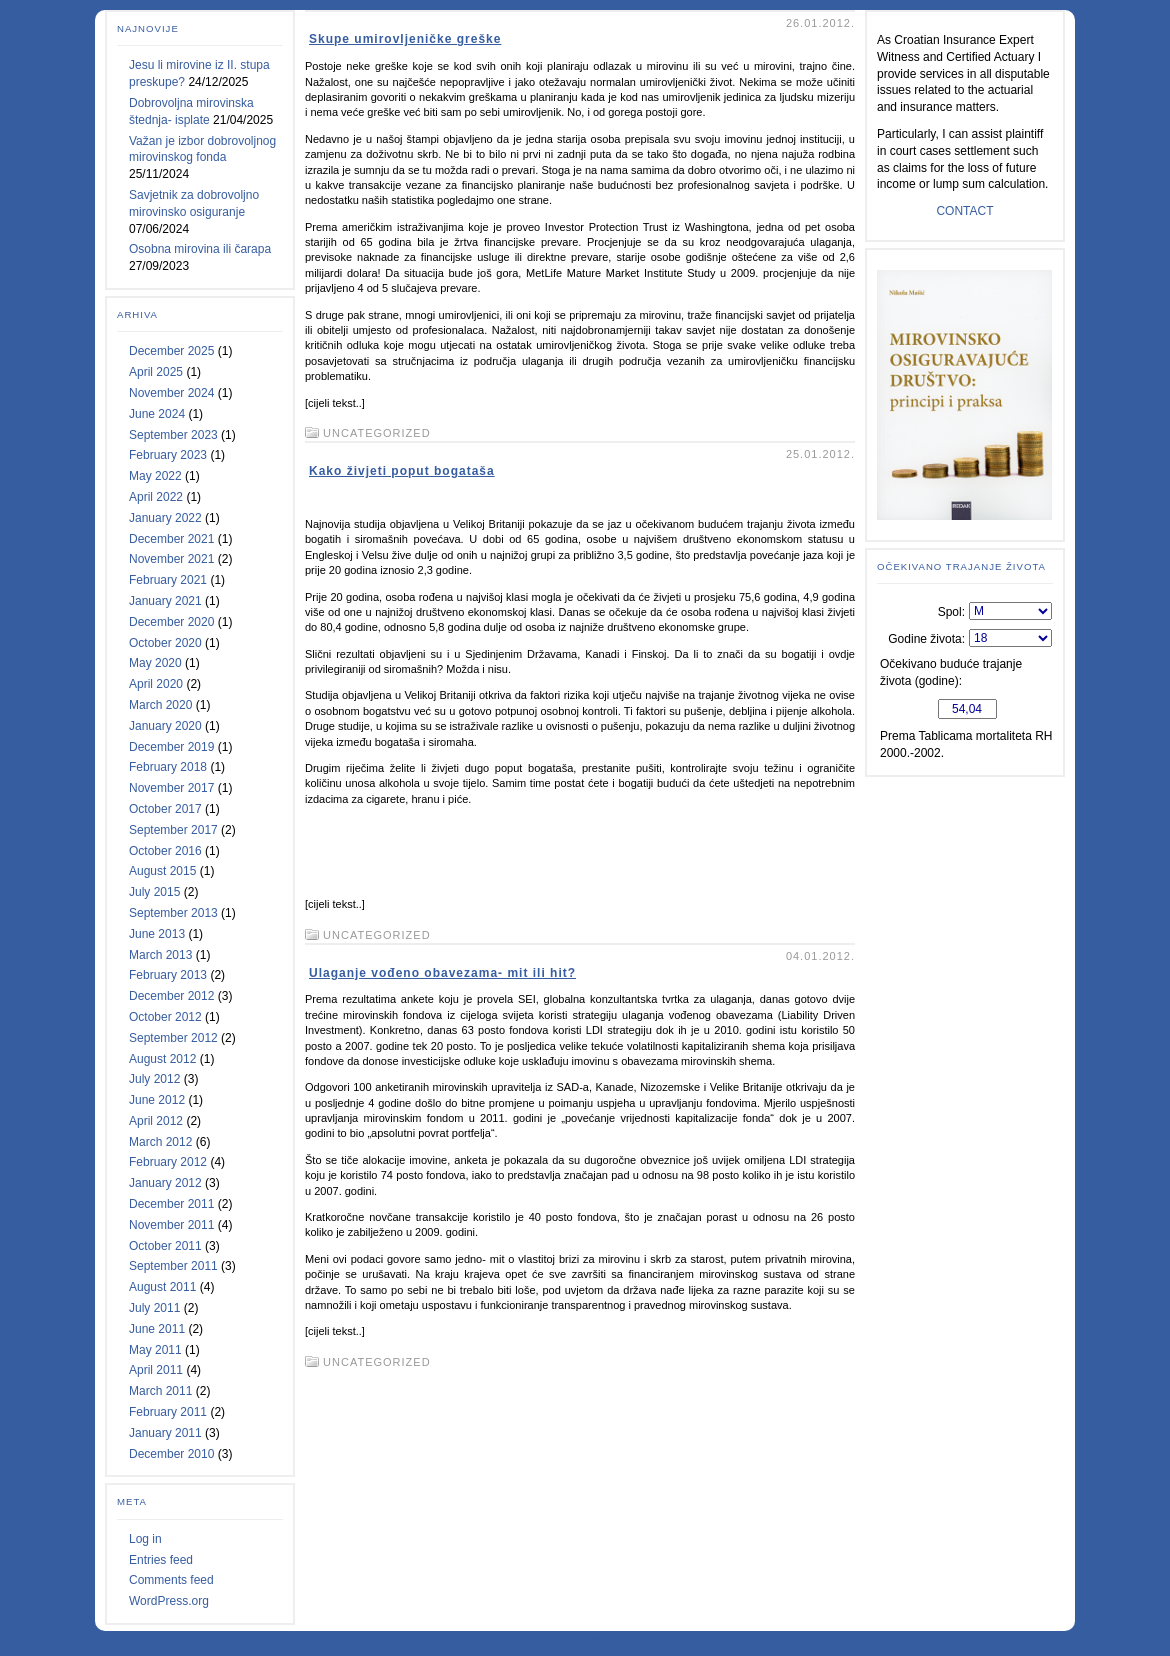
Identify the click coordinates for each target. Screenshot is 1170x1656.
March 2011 (160, 1391)
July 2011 (154, 1308)
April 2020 (156, 684)
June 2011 (157, 1329)
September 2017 (173, 830)
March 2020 (160, 705)
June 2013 (157, 934)
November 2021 (171, 559)
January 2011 (165, 1433)
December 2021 (171, 539)
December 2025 (171, 351)
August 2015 (162, 871)
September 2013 (173, 913)
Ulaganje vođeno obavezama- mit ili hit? (442, 973)
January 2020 (165, 726)
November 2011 (171, 1225)
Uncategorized (377, 433)
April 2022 (156, 497)
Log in (145, 1539)
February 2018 (168, 767)
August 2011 (162, 1287)
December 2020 (171, 622)
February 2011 (168, 1412)
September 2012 (173, 1038)
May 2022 (155, 476)
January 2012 (165, 1183)
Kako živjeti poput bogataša (402, 471)
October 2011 (165, 1246)
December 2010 (171, 1454)
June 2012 (157, 1100)
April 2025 (156, 372)
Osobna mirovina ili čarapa (200, 249)
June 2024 (157, 414)
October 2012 (165, 1017)
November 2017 (171, 788)
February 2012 (168, 1162)
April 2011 (156, 1370)
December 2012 (171, 996)
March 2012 (160, 1142)
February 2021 (168, 580)
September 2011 (173, 1266)
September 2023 (173, 435)
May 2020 (155, 663)
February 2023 (168, 455)
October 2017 (165, 809)
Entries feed (161, 1560)
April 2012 (156, 1121)
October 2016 (165, 851)
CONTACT (964, 211)
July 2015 (154, 892)
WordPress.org (169, 1601)
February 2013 (168, 975)
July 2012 (154, 1079)
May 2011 (155, 1350)
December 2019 (171, 747)
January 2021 (165, 601)
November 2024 (171, 393)
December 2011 (171, 1204)
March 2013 (160, 955)
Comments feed (171, 1580)
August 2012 (162, 1059)
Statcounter (585, 1638)
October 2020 (165, 643)
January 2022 (165, 518)
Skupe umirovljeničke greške (405, 39)
